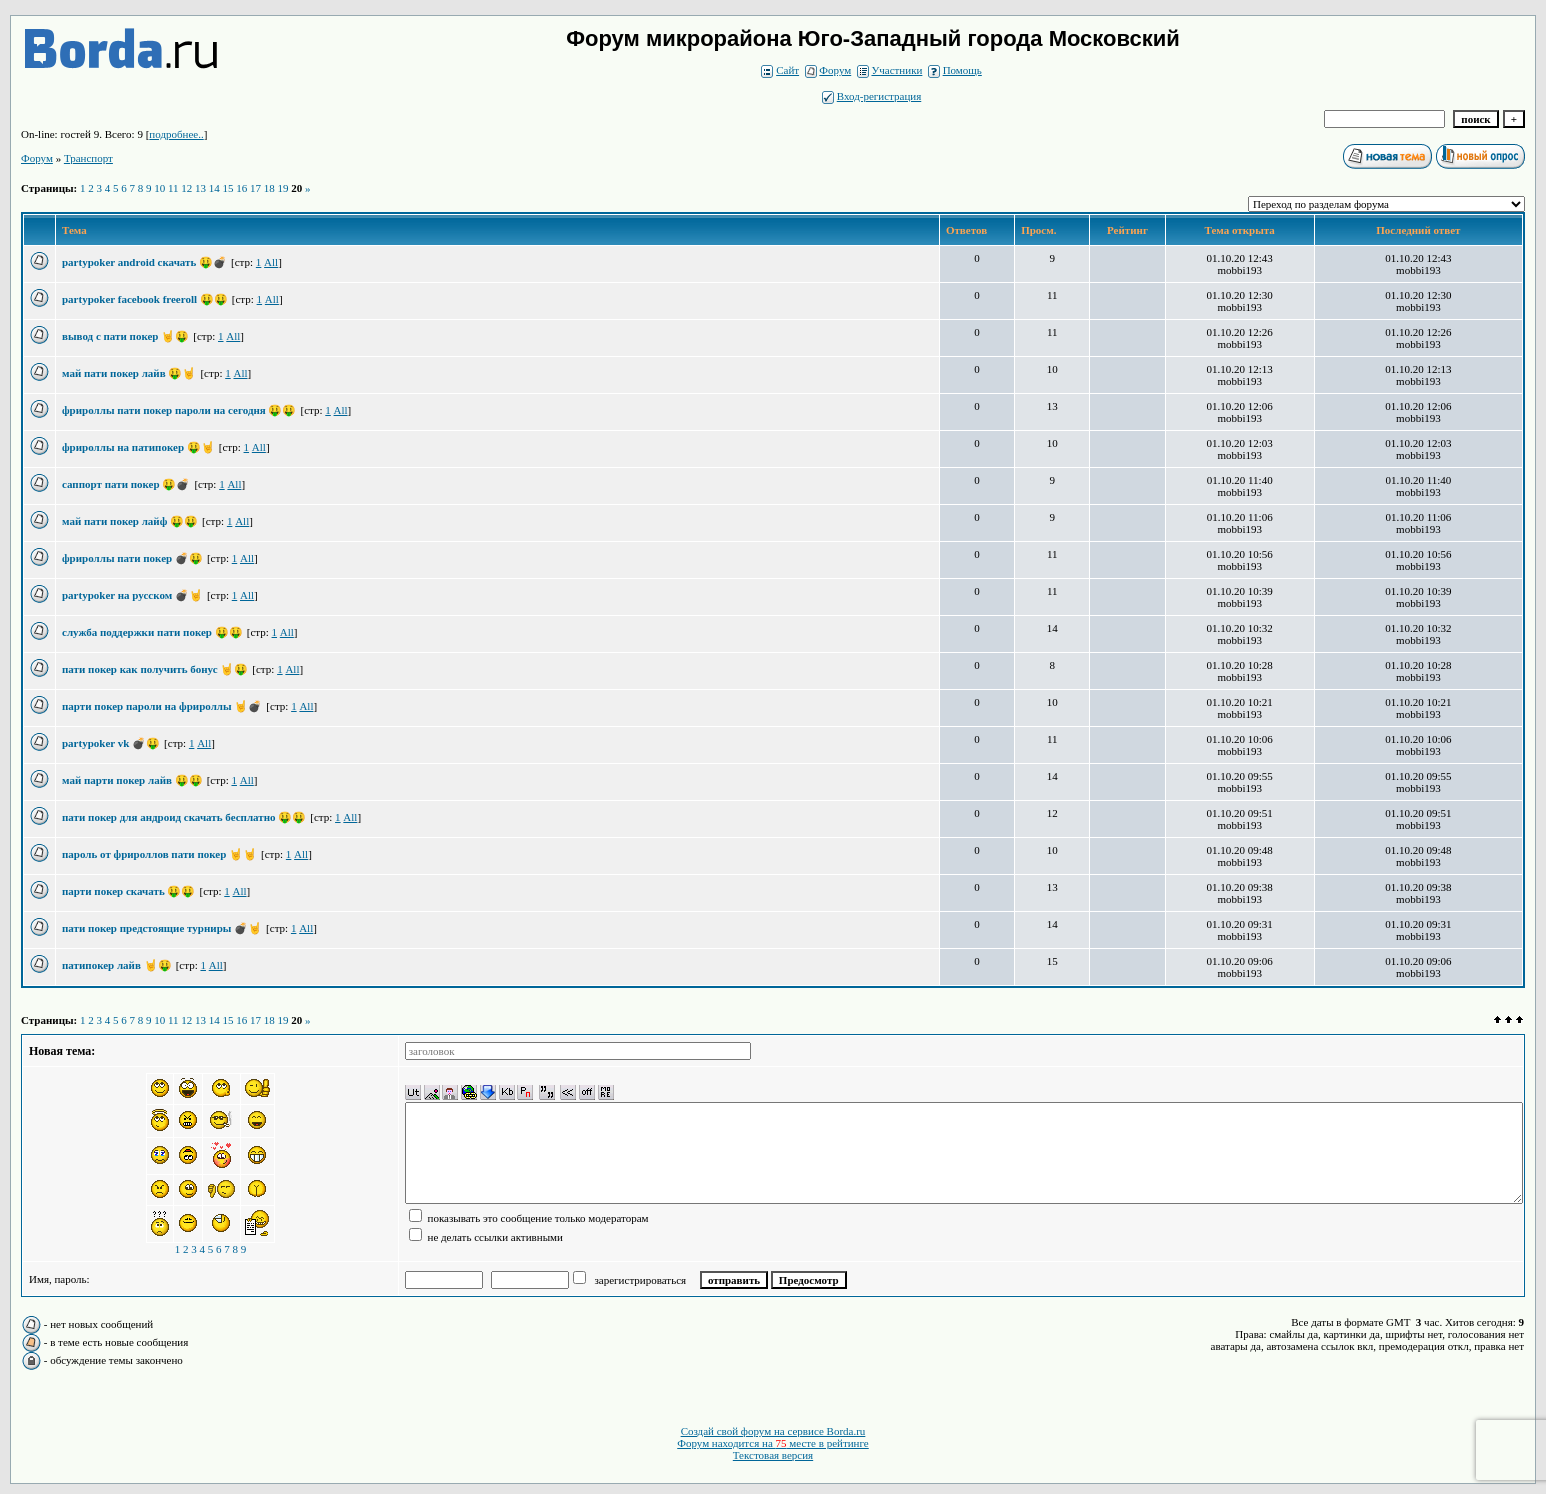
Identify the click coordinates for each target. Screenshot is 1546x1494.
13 (200, 188)
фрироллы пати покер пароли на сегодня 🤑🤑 (179, 410)
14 (214, 188)
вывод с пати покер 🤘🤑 (125, 336)
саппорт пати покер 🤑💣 (126, 484)
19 (283, 188)
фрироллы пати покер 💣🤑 (132, 558)
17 (255, 188)
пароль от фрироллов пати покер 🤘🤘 (159, 854)
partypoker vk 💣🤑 (111, 743)
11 (173, 188)
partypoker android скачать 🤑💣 (144, 262)
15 (228, 188)
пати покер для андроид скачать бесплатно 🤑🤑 (184, 817)
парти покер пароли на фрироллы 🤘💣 (162, 706)
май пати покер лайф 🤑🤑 (130, 521)
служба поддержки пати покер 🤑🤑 (152, 632)
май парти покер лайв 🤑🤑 (132, 780)
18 (269, 188)
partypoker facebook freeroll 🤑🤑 (145, 299)
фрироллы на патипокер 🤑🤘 (138, 447)
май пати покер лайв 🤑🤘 (129, 373)
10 (159, 188)
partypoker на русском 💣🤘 (132, 595)
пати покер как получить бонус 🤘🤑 (155, 669)
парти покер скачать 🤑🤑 (128, 891)
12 (186, 188)
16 (241, 188)
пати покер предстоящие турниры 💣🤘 (162, 928)
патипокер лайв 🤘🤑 (117, 965)
